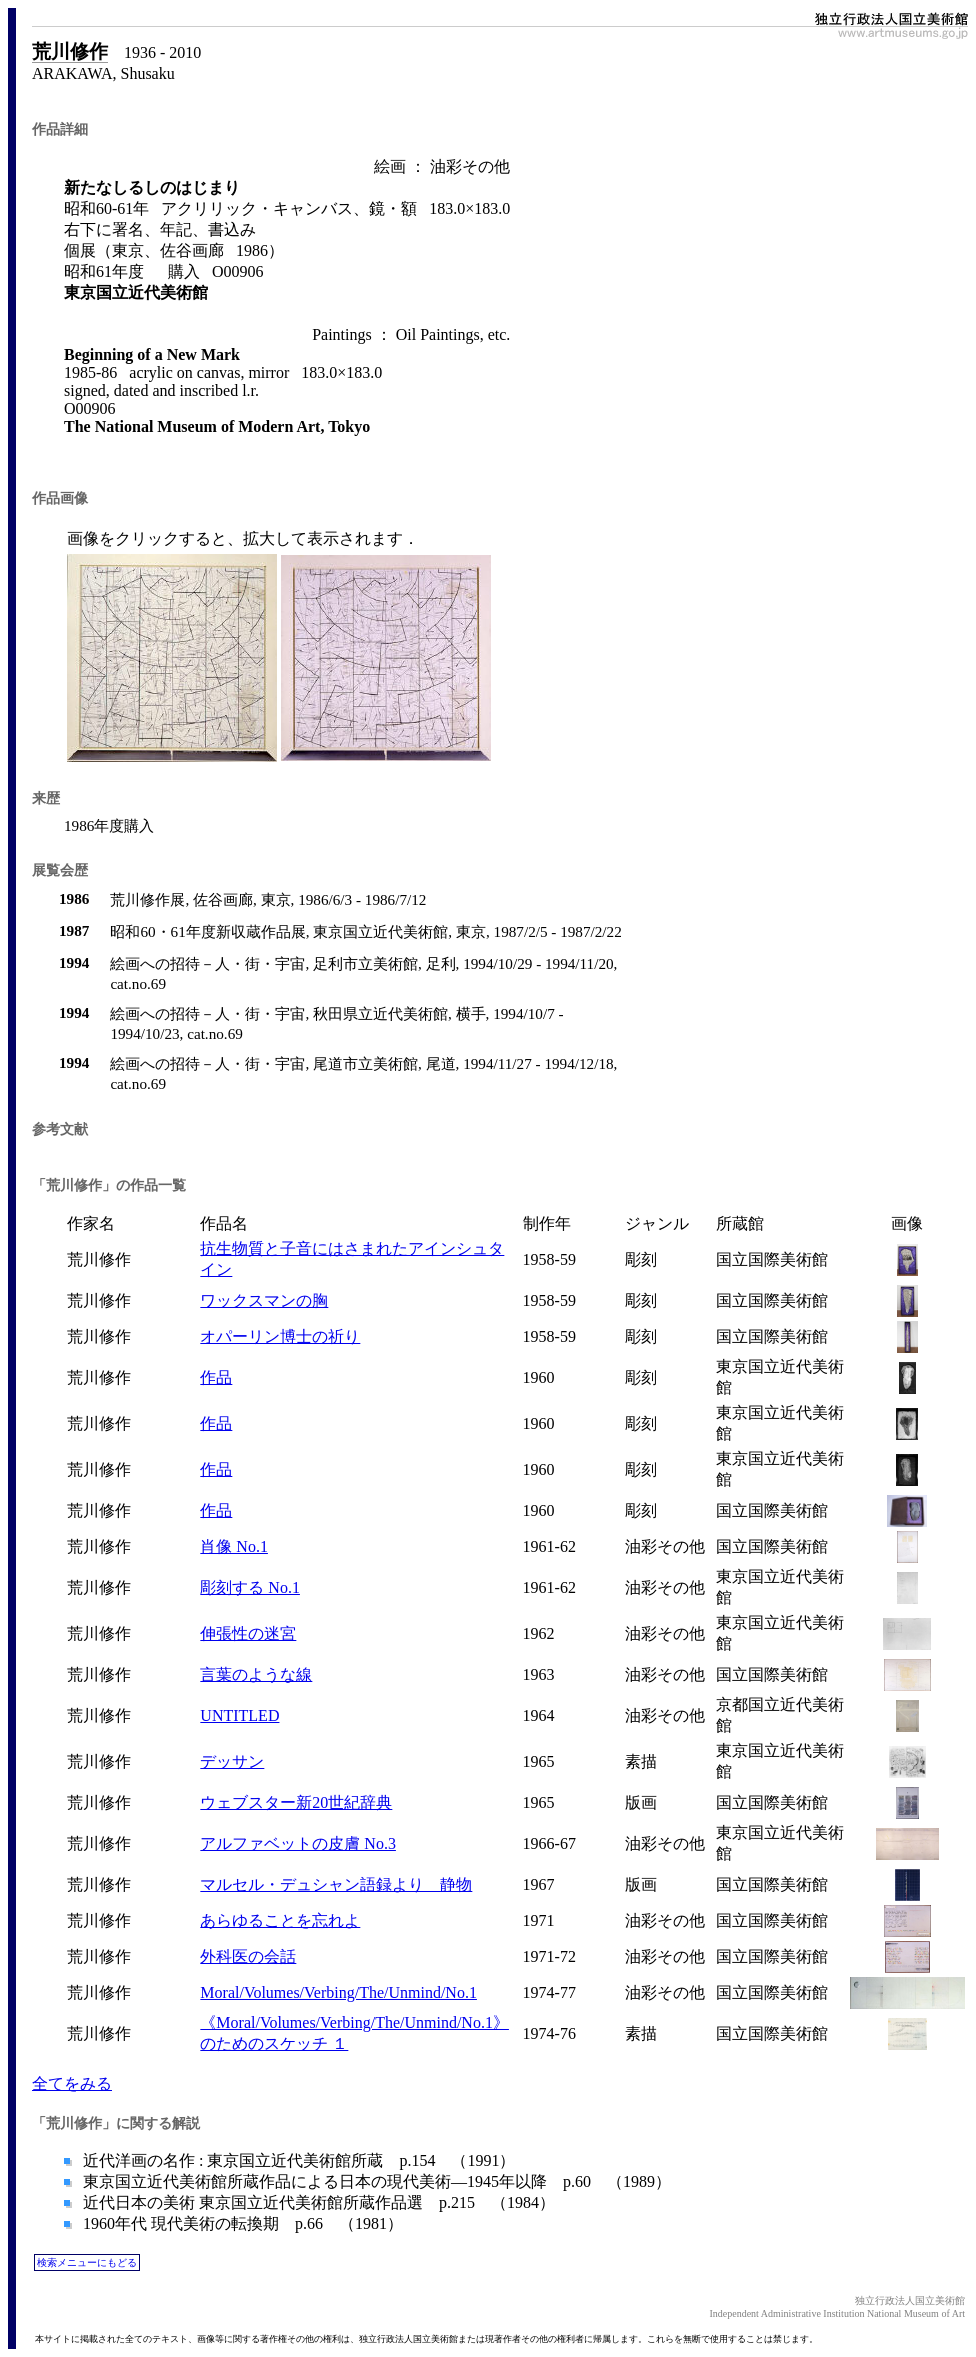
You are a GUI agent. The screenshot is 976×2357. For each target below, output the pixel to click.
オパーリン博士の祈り (280, 1336)
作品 (216, 1377)
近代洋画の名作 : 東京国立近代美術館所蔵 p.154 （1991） (297, 2160)
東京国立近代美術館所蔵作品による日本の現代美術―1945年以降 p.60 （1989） (375, 2181)
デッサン (232, 1761)
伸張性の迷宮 (248, 1633)
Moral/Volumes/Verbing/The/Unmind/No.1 (338, 1992)
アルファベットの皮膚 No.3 (298, 1843)
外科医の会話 (248, 1956)
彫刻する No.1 (250, 1587)
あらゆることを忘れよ (280, 1920)
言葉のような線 (256, 1674)
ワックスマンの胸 (264, 1300)
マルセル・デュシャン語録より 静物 (336, 1884)
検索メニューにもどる (87, 2262)
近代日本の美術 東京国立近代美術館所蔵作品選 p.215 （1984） (317, 2202)
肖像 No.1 (234, 1546)
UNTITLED (239, 1715)
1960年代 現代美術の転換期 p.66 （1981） (241, 2223)
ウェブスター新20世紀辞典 (296, 1802)
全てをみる (72, 2083)
